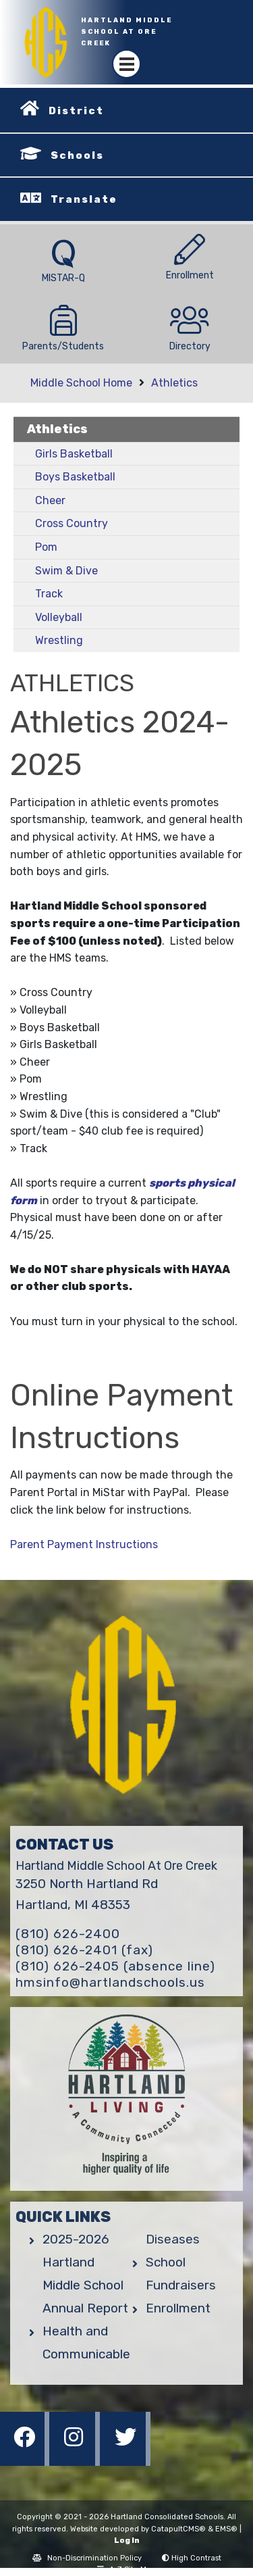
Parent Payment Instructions (84, 1544)
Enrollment (178, 2308)
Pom (46, 547)
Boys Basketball (75, 476)
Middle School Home (81, 382)
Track (49, 593)
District (76, 111)
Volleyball (58, 617)
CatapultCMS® (178, 2529)
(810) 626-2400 (68, 1933)
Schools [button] (77, 155)
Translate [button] (84, 199)
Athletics (174, 382)
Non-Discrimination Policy (87, 2558)
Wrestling (59, 640)
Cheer (50, 500)
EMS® (226, 2529)
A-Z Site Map (126, 2569)
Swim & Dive (66, 570)
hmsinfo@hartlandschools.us (110, 1982)
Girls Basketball (74, 453)
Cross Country (71, 523)
